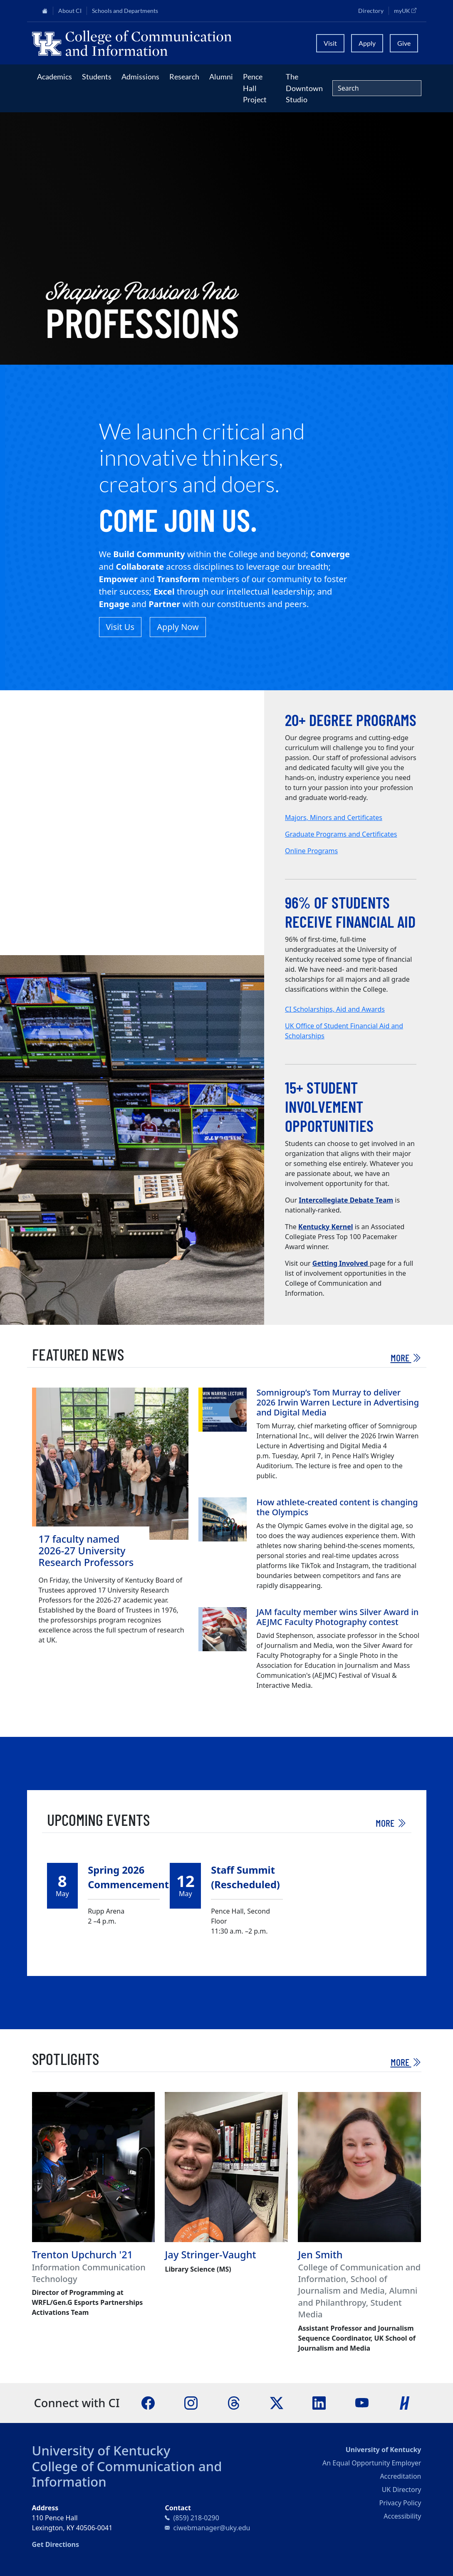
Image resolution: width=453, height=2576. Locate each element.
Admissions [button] (140, 76)
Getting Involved (341, 1263)
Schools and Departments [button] (125, 10)
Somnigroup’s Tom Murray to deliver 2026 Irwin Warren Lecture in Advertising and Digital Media (338, 1402)
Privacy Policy (400, 2502)
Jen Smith (320, 2254)
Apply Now (178, 626)
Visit (330, 43)
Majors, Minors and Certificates (333, 817)
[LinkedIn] (319, 2402)
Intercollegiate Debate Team (346, 1200)
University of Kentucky (101, 2450)
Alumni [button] (221, 76)
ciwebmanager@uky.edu (211, 2527)
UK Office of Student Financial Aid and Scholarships (344, 1030)
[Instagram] (191, 2402)
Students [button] (96, 76)
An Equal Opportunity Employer (371, 2462)
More (406, 1357)
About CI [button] (70, 10)
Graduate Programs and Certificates (341, 834)
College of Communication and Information (127, 2473)
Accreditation (400, 2476)
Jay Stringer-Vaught (210, 2254)
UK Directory (401, 2489)
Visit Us (120, 626)
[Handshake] (405, 2402)
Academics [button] (54, 76)
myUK (407, 10)
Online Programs (311, 850)
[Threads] (233, 2402)
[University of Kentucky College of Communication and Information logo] (169, 43)
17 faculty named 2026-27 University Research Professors (86, 1550)
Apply (367, 43)
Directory (371, 10)
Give (404, 43)
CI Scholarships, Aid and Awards (335, 1009)
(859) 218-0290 (196, 2517)
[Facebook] (148, 2402)
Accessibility (402, 2516)
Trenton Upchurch (74, 2254)
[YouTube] (362, 2402)
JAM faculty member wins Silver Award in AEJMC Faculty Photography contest (338, 1617)
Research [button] (184, 76)
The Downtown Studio (304, 88)
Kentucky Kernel (325, 1226)
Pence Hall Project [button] (255, 88)
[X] (276, 2402)
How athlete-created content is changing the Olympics (337, 1507)
